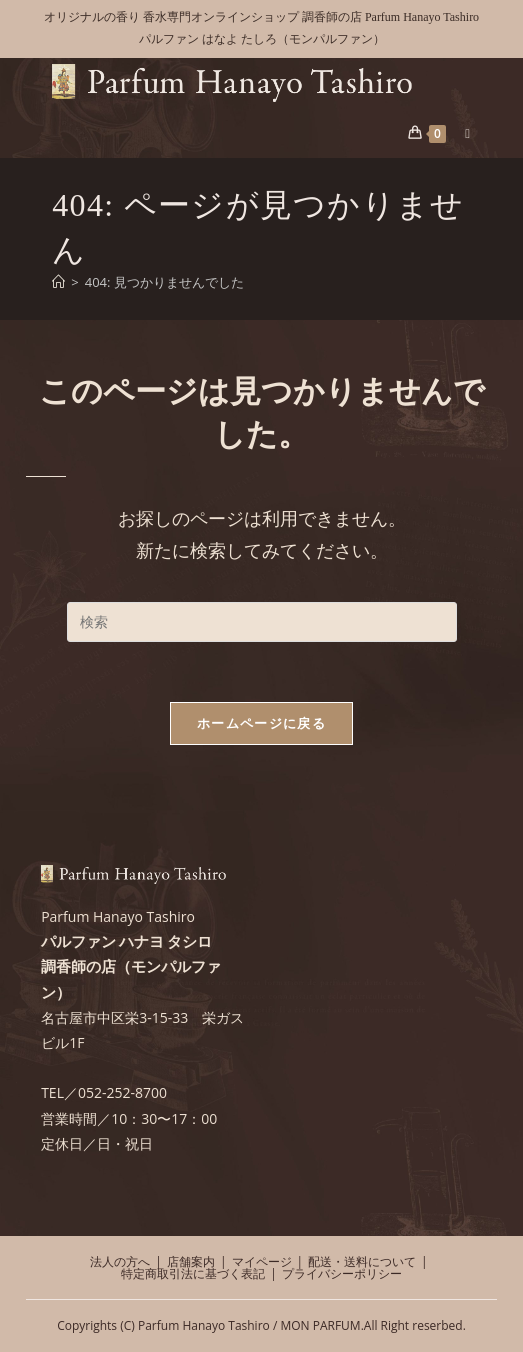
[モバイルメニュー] (460, 133)
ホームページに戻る (261, 723)
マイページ (262, 1261)
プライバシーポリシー (342, 1273)
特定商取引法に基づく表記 (193, 1273)
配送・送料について (362, 1261)
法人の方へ (120, 1261)
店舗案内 (191, 1261)
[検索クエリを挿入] (262, 622)
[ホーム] (58, 282)
